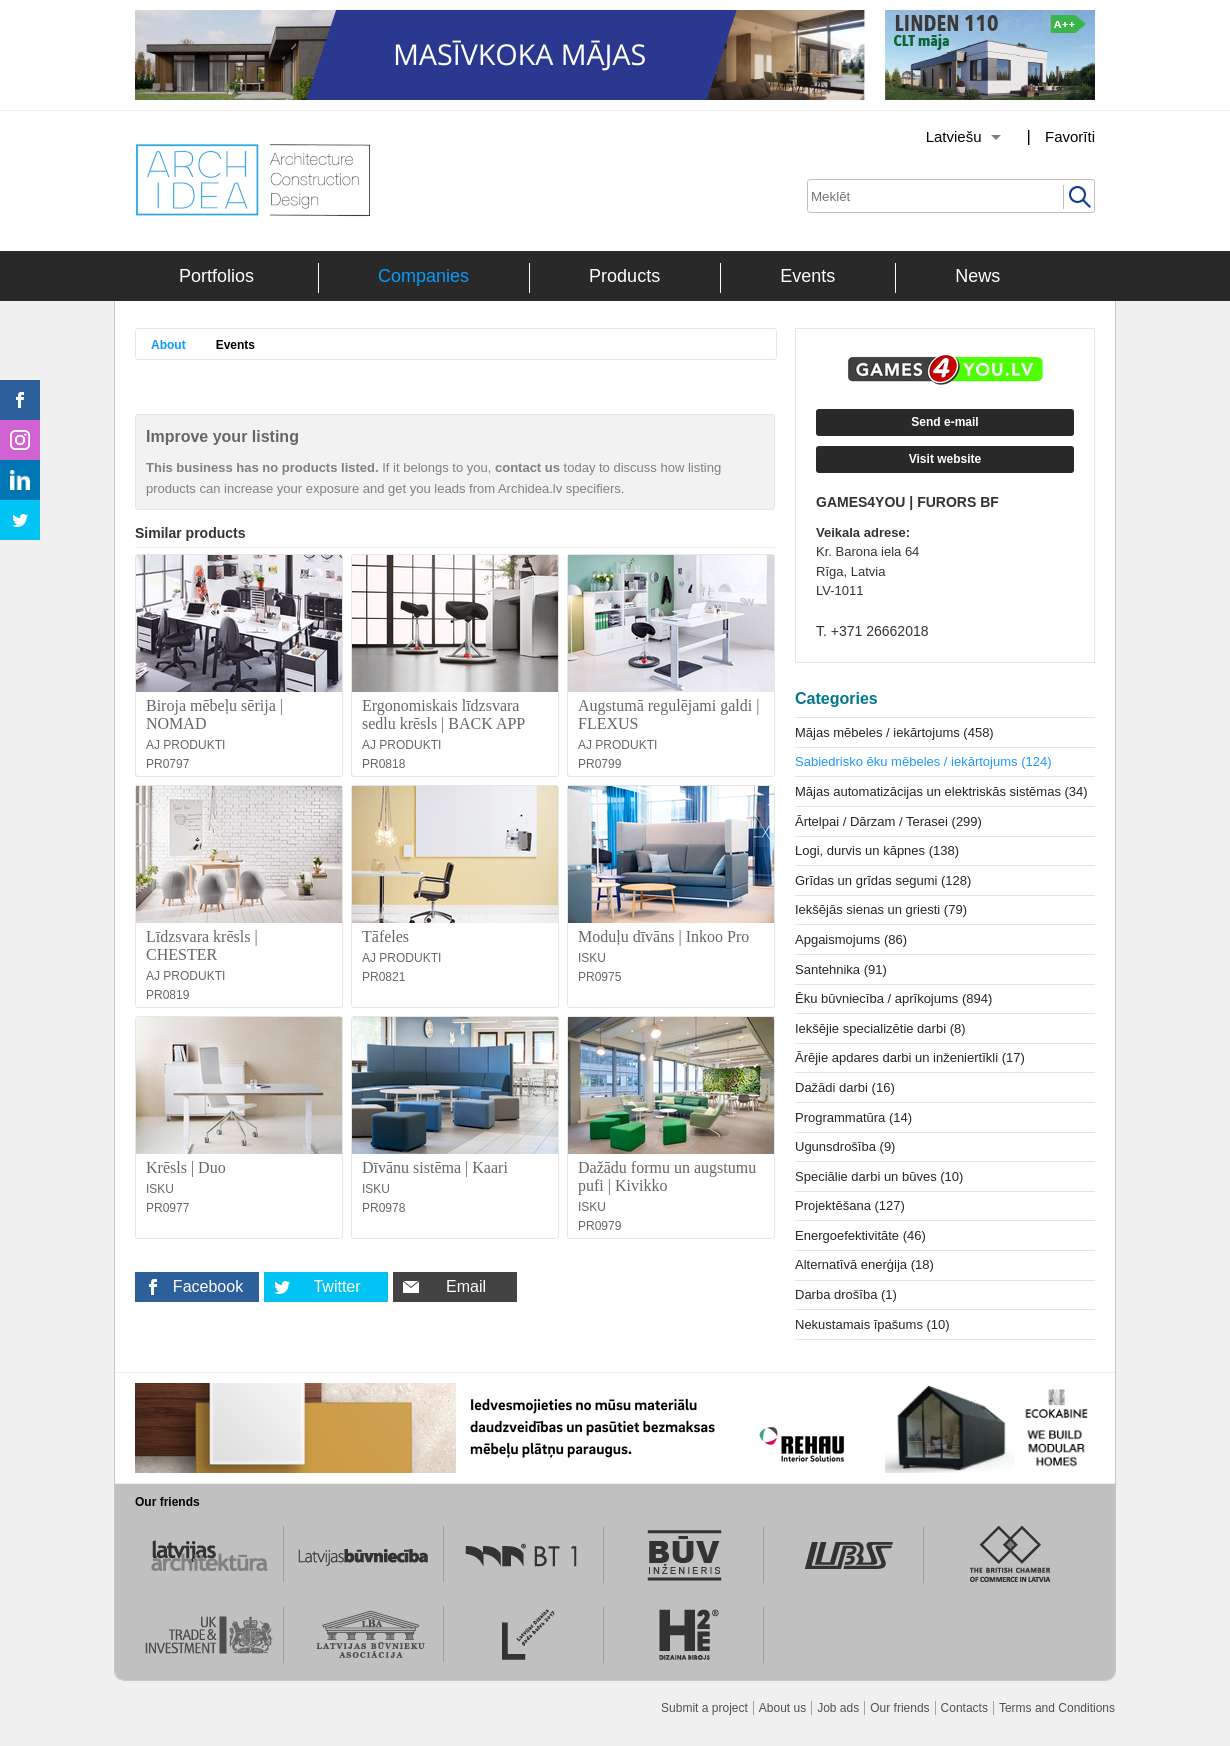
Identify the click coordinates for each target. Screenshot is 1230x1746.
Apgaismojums (851, 939)
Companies (423, 276)
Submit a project (704, 1708)
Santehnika (841, 969)
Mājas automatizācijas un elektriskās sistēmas (941, 791)
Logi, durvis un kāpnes (877, 850)
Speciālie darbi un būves (879, 1176)
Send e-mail (944, 422)
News (977, 276)
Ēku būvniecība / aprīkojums (893, 998)
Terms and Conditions (1057, 1708)
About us (782, 1708)
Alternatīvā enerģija (864, 1264)
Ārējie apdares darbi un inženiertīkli (910, 1057)
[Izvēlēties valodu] (938, 137)
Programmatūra (853, 1117)
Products (624, 276)
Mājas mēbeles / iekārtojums (894, 732)
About (168, 345)
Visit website (945, 459)
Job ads (838, 1708)
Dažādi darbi (845, 1087)
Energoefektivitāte (860, 1235)
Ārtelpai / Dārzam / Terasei (888, 821)
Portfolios (216, 276)
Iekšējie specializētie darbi (880, 1028)
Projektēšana (850, 1205)
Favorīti (1070, 136)
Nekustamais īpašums (872, 1324)
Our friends (899, 1708)
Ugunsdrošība (845, 1146)
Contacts (964, 1708)
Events (807, 276)
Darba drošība (846, 1294)
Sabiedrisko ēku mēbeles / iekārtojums (923, 761)
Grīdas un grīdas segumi (883, 880)
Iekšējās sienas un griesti (881, 909)
